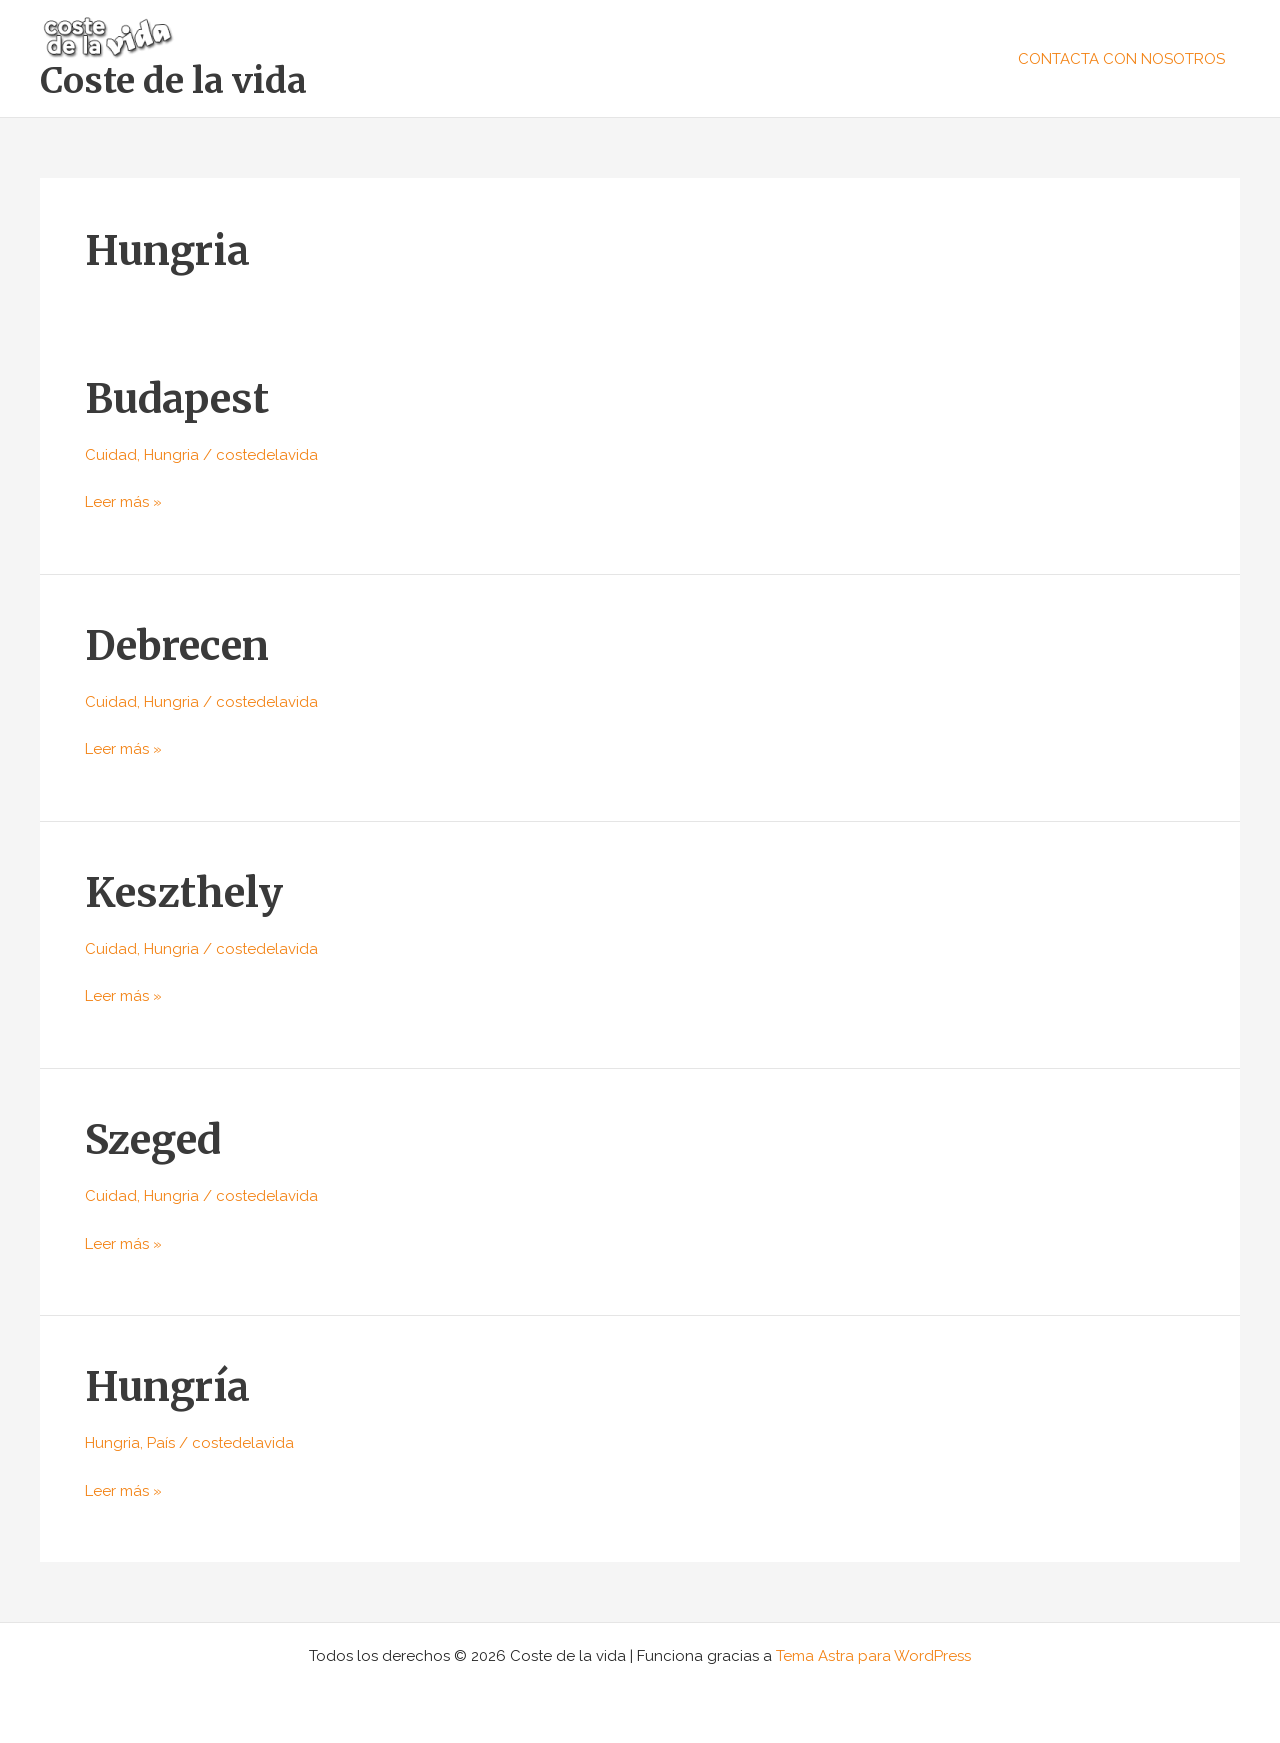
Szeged (153, 1140)
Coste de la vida (173, 81)
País (161, 1443)
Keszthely (184, 893)
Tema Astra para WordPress (873, 1656)
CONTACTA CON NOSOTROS (1121, 59)
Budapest (177, 399)
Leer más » (123, 500)
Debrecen (177, 646)
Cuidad (111, 455)
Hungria (171, 455)
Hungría (167, 1387)
